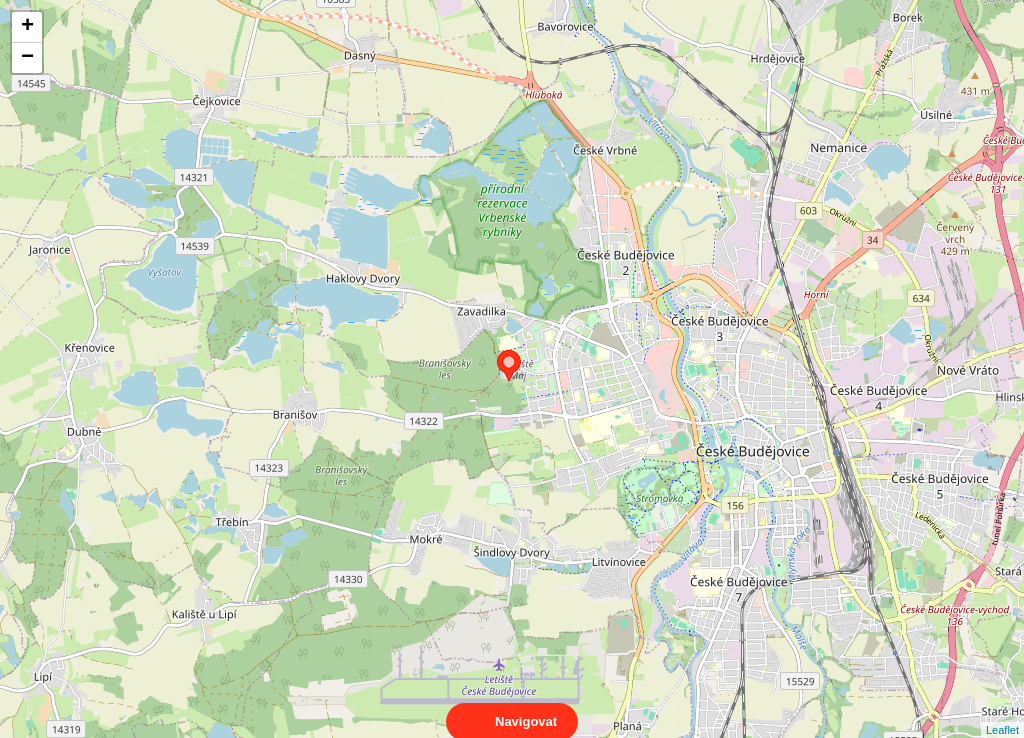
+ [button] (27, 27)
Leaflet (1002, 712)
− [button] (27, 58)
